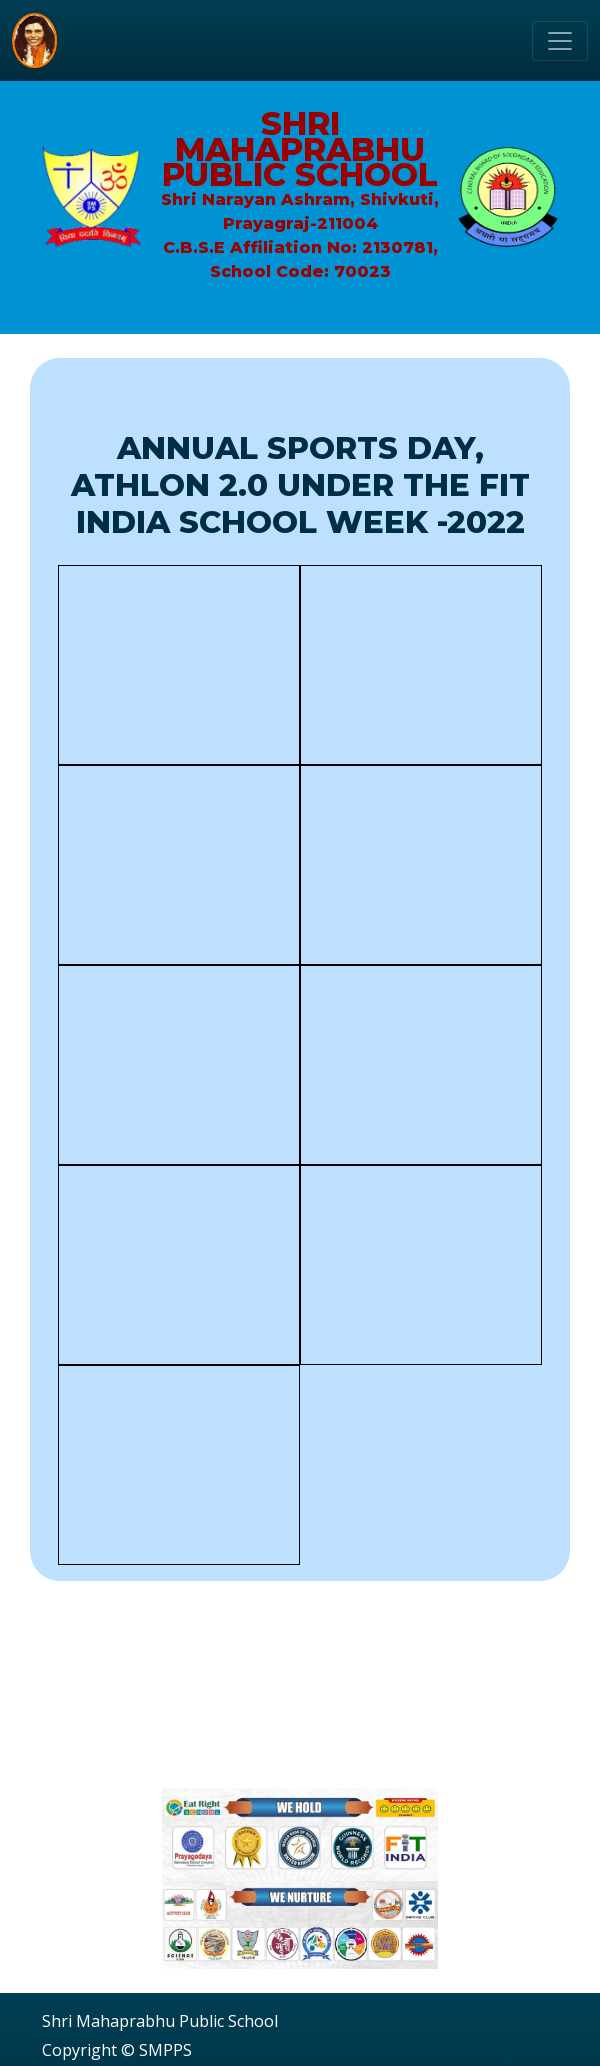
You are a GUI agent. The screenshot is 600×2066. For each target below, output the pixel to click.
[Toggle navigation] (560, 41)
